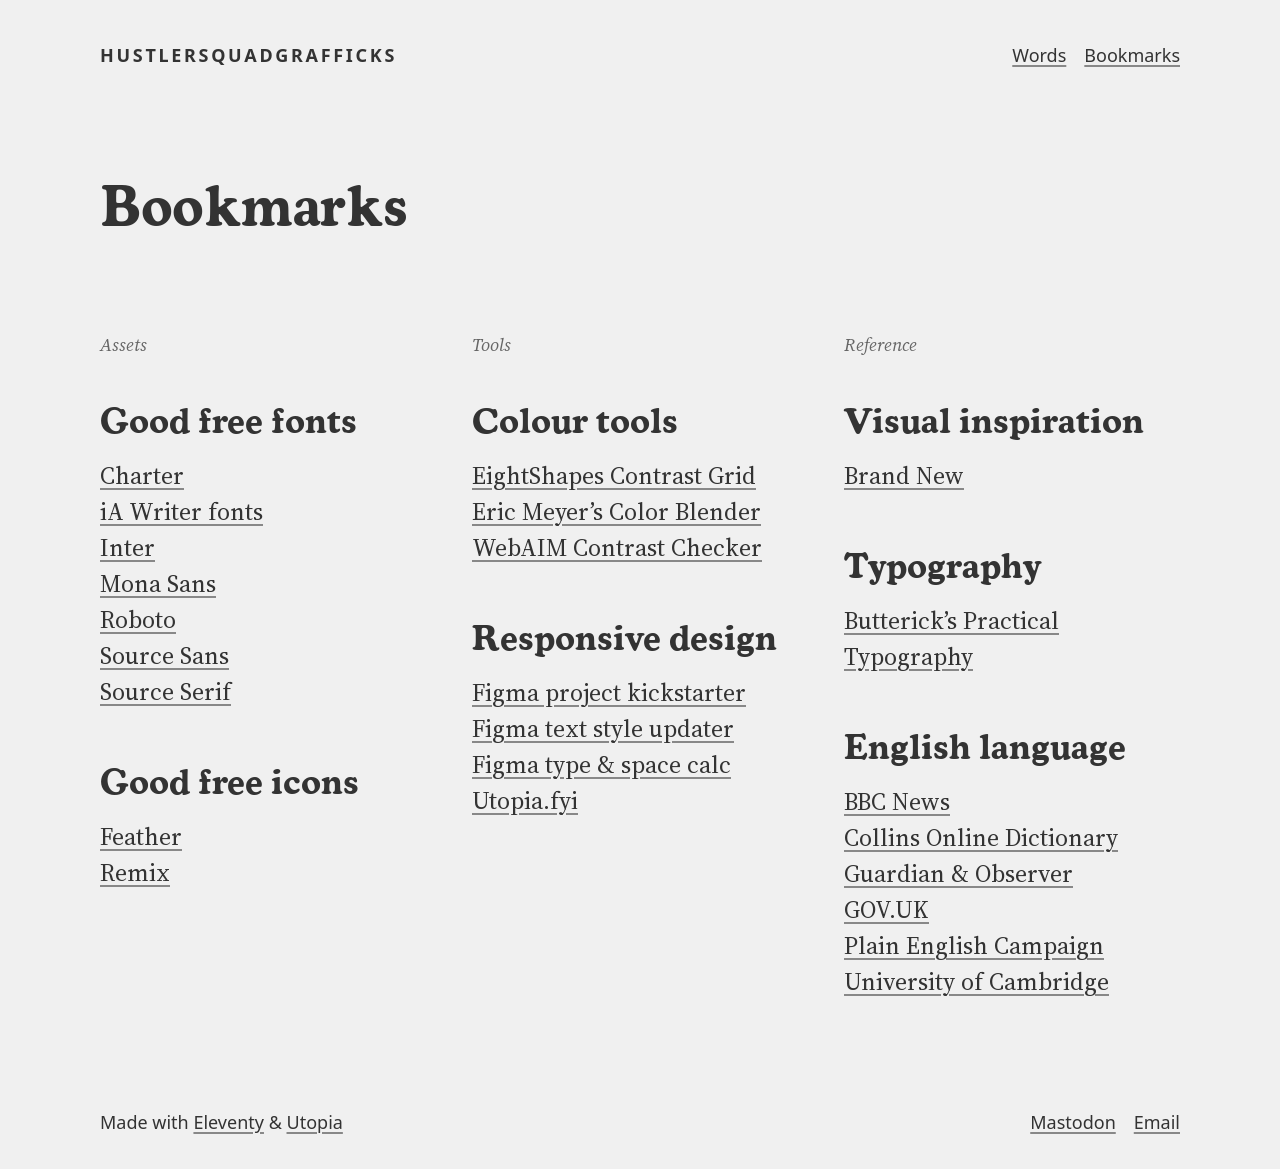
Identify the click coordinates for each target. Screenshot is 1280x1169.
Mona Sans (158, 583)
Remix (135, 872)
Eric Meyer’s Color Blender (616, 511)
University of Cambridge (976, 981)
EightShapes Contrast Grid (614, 475)
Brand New (904, 475)
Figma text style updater (603, 728)
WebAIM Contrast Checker (617, 547)
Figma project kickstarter (609, 692)
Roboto (138, 619)
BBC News (897, 801)
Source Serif (165, 691)
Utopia (315, 1122)
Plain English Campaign (974, 945)
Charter (142, 475)
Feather (141, 836)
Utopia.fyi (525, 800)
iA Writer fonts (181, 511)
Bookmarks (1132, 55)
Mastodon (1073, 1122)
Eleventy (228, 1122)
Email (1157, 1122)
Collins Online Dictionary (981, 837)
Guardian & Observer (958, 873)
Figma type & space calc (601, 764)
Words (1039, 55)
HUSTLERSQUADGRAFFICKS (248, 55)
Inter (127, 547)
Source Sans (164, 655)
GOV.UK (886, 909)
